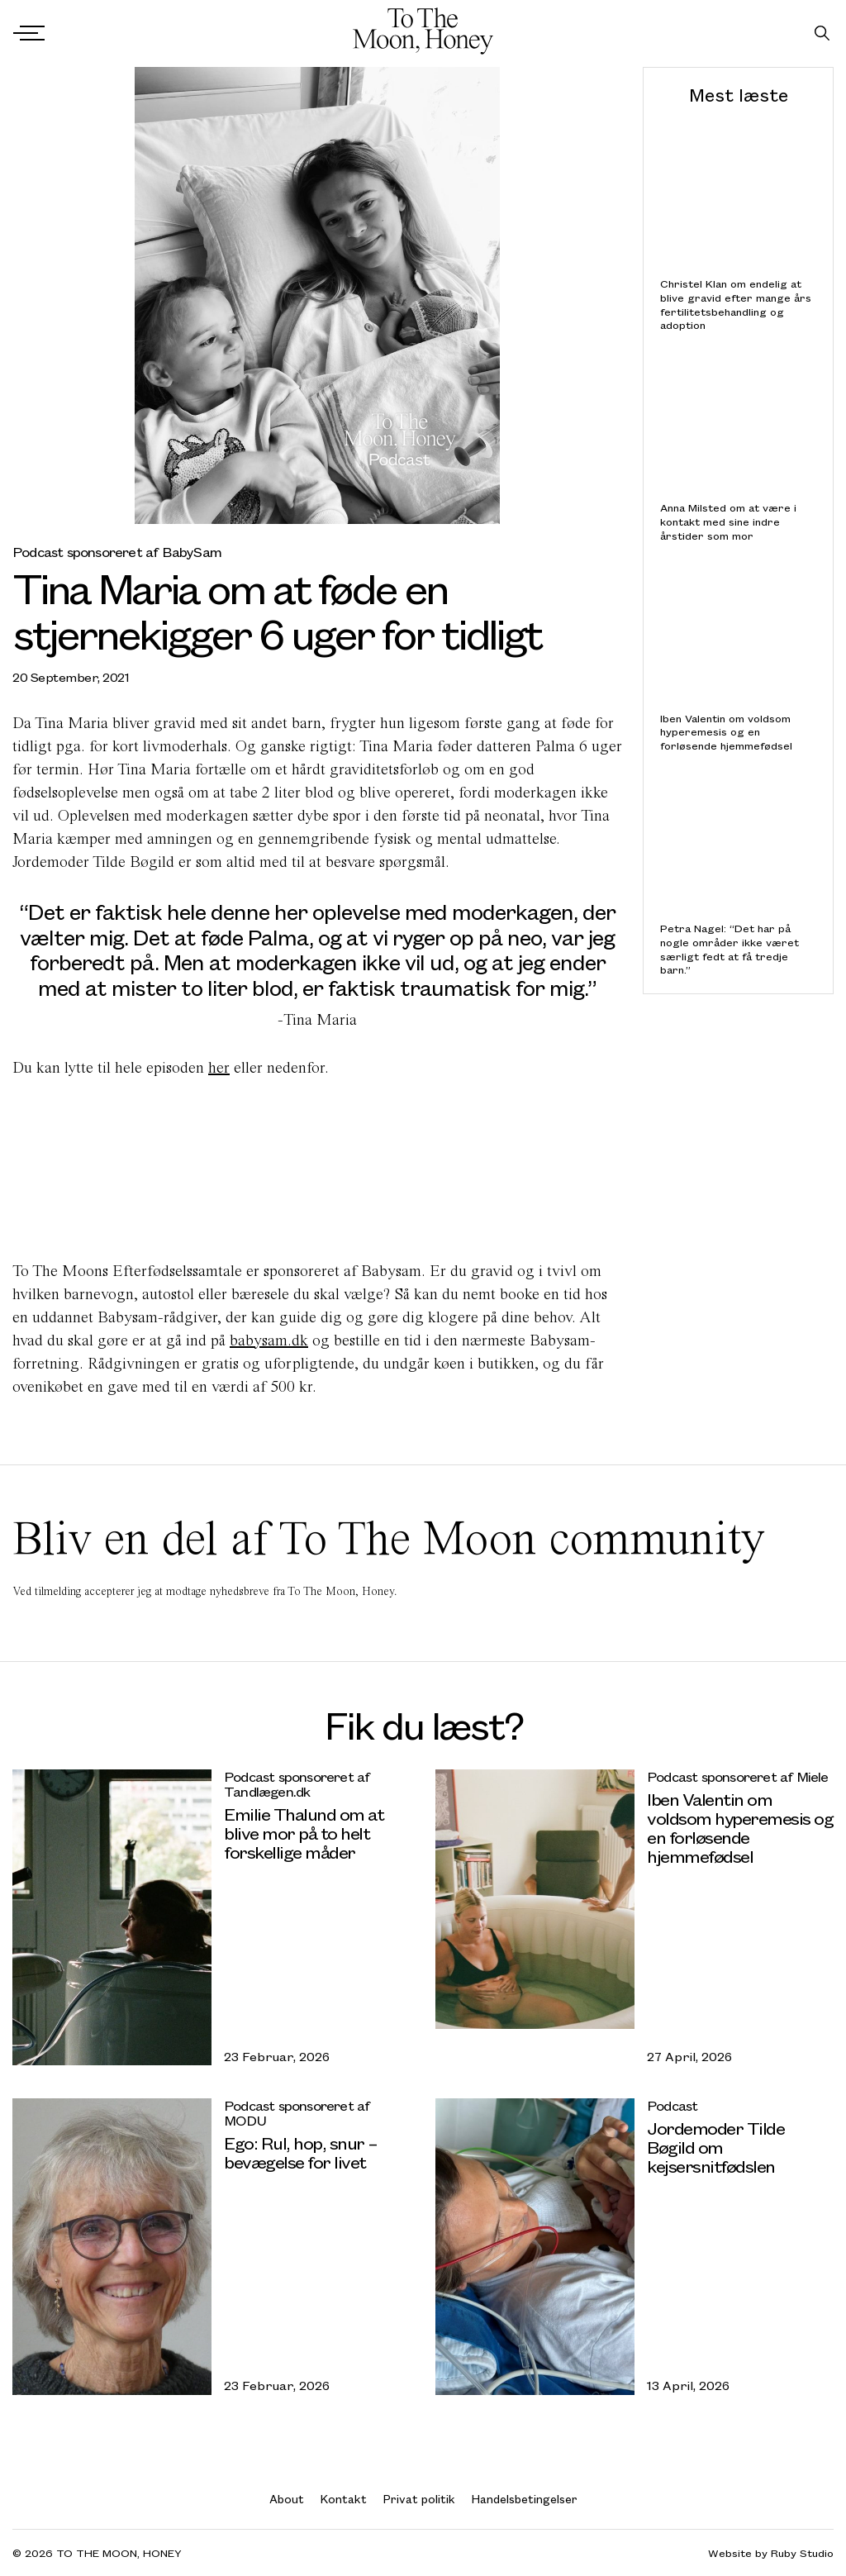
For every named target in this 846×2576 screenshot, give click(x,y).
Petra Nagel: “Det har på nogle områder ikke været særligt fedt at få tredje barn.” (729, 949)
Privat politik (419, 2499)
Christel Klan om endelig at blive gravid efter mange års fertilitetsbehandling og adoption (735, 304)
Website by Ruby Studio (771, 2553)
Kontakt (344, 2499)
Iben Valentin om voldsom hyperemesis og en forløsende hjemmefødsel (726, 731)
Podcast (672, 2105)
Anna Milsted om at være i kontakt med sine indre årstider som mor (728, 521)
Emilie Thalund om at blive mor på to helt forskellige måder (303, 1833)
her (219, 1067)
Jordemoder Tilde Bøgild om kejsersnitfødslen (715, 2147)
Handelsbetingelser (524, 2499)
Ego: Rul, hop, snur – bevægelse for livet (301, 2152)
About (286, 2499)
